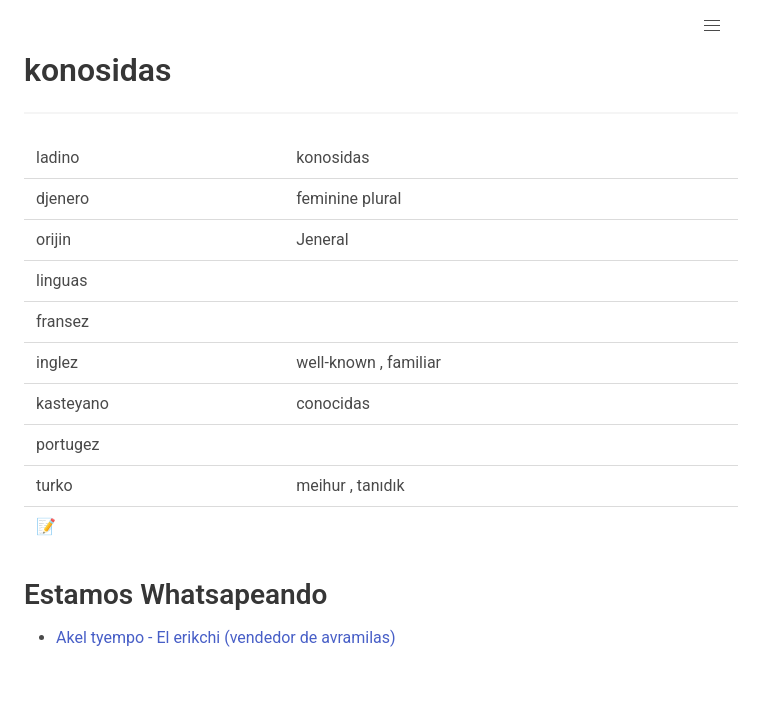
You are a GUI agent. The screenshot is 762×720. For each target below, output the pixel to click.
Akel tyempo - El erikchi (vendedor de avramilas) (226, 637)
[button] (712, 26)
